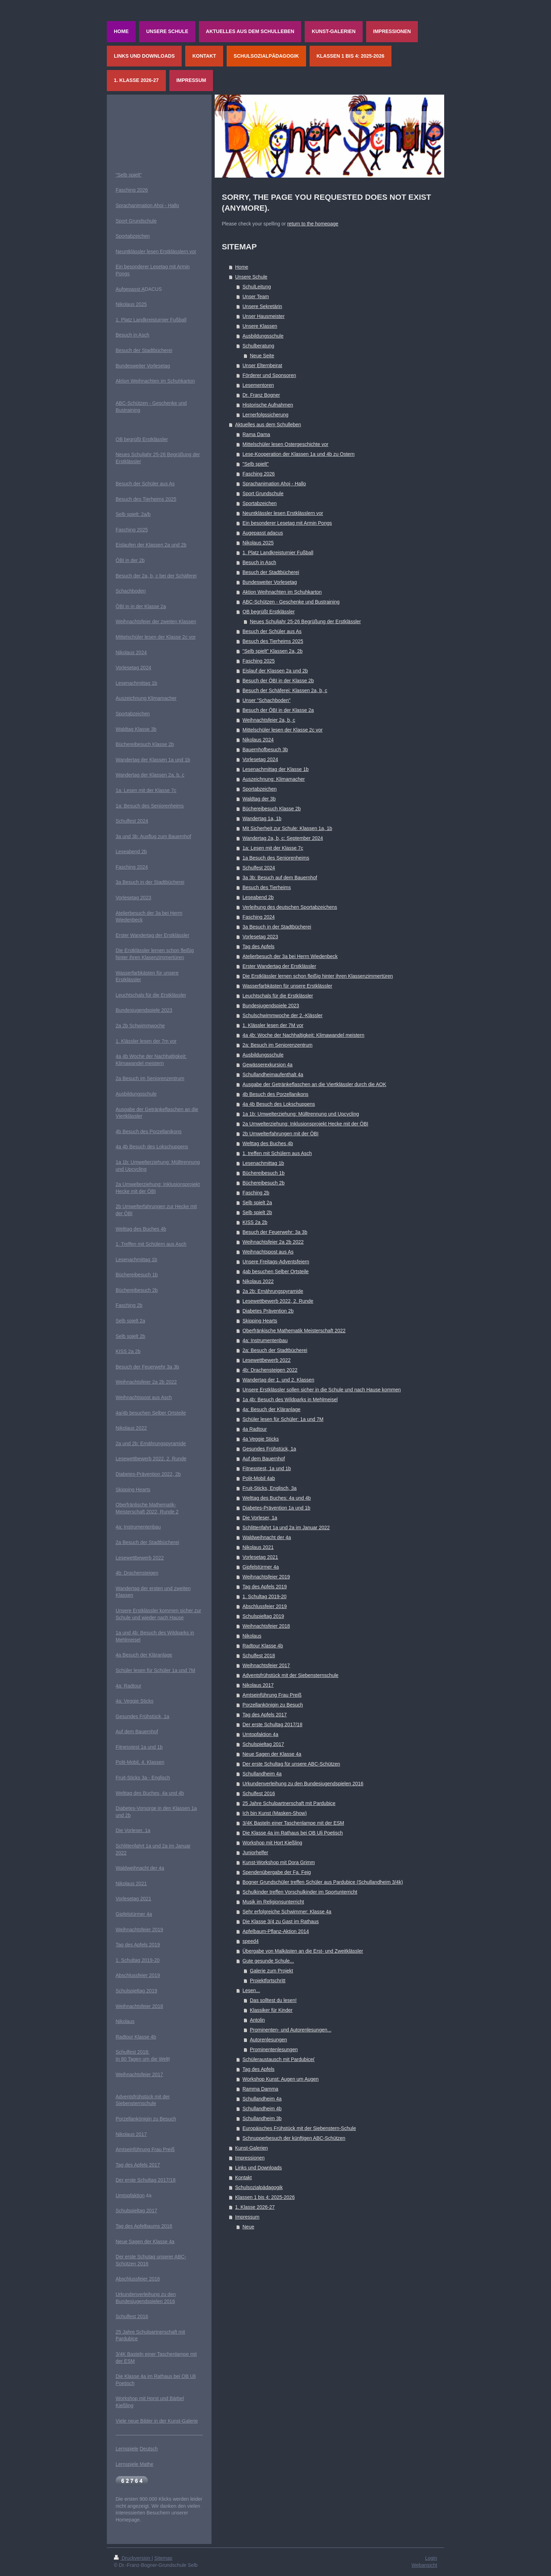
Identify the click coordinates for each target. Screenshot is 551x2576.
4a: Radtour (128, 1686)
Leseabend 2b (258, 897)
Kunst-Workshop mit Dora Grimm (278, 1862)
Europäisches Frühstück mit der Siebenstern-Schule (299, 2128)
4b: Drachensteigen (137, 1573)
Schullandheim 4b (261, 2108)
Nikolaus (251, 1636)
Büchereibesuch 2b (263, 1183)
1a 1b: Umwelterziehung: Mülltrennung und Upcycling (300, 1114)
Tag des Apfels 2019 (264, 1586)
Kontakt (243, 2177)
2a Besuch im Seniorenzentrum (150, 1078)
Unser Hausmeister (263, 316)
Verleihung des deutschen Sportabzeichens (289, 907)
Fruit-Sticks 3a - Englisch (143, 1777)
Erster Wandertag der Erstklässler (279, 966)
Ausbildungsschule (263, 336)
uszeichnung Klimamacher (147, 698)
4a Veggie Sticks (260, 1439)
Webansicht (424, 2565)
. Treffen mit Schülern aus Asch (152, 1244)
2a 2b (122, 1025)
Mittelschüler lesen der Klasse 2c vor (282, 730)
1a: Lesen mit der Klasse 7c (272, 848)
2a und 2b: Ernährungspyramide (151, 1443)
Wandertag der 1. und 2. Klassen (278, 1380)
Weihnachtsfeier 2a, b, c (268, 720)
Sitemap (163, 2558)
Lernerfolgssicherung (265, 414)
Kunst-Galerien (251, 2148)
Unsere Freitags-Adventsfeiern (275, 1261)
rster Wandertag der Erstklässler (154, 935)
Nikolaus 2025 (258, 543)
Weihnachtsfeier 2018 (266, 1626)
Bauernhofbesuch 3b (265, 749)
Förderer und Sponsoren (269, 375)
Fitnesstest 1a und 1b (139, 1747)
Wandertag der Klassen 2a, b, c (150, 775)
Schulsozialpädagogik (259, 2187)
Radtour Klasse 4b (262, 1646)
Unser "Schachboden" (266, 700)
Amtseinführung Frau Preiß (272, 1695)
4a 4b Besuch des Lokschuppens (278, 1104)
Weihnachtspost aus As (267, 1252)
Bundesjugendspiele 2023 (270, 1005)
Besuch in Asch (259, 562)
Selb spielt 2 (129, 1321)
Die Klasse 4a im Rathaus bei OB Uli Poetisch (292, 1833)
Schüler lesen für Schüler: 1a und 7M (282, 1419)
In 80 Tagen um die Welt (142, 2059)
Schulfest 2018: (133, 2052)
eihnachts (130, 1382)
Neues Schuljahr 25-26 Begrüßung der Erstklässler (305, 621)
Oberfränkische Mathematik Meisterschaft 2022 (293, 1330)
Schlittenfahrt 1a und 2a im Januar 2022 (286, 1527)
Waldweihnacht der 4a (266, 1537)
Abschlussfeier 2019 (264, 1606)
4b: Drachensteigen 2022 (269, 1370)
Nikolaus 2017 (258, 1685)
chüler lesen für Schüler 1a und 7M (157, 1670)
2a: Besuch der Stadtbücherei (274, 1350)
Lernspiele (127, 2448)
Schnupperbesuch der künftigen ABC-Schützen (293, 2138)
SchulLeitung (256, 286)
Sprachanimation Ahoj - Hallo (274, 483)
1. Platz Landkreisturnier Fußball (277, 552)
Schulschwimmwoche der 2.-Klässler (282, 1015)
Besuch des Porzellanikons (151, 1131)
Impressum (247, 2217)
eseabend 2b (132, 851)
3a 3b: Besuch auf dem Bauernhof (279, 877)
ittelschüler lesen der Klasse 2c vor (158, 637)
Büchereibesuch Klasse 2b (271, 808)
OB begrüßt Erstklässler (268, 611)
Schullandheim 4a (261, 1774)
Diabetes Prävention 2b (268, 1311)
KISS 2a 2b (254, 1222)
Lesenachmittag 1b (263, 1163)
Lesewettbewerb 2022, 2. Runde (277, 1301)
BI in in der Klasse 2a (142, 606)
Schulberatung (258, 346)
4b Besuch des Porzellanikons (275, 1094)
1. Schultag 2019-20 (264, 1596)
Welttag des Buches (137, 1229)
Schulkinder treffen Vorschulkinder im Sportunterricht (299, 1892)
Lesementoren (258, 385)
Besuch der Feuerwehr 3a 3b (147, 1367)
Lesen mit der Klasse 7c (150, 790)
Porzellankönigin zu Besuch (272, 1705)
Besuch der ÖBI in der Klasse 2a (278, 710)
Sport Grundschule (263, 493)
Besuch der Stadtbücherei (270, 572)
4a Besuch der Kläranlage (144, 1655)
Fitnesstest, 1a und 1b (266, 1468)
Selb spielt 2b (257, 1212)
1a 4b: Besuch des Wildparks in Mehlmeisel (290, 1399)
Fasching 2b (255, 1192)
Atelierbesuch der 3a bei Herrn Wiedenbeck (290, 956)
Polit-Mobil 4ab (258, 1478)
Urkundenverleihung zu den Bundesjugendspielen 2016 (302, 1783)
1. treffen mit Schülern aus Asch (277, 1153)
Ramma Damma (260, 2089)
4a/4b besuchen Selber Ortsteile (151, 1413)
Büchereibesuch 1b (263, 1173)
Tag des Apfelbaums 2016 (144, 2226)
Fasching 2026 (258, 474)
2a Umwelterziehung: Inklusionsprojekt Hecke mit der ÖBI (305, 1124)
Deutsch (149, 2448)
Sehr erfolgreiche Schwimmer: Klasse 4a (286, 1911)
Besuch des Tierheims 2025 (272, 641)
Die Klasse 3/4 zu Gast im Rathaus (280, 1921)
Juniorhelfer (255, 1852)
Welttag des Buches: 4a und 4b (276, 1498)
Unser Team (255, 296)
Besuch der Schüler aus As (272, 631)
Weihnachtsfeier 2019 (266, 1577)
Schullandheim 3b (261, 2118)
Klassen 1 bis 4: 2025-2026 (265, 2197)
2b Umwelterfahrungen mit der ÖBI (280, 1133)
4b (119, 1131)
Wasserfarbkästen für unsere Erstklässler (287, 986)
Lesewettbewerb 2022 (266, 1360)
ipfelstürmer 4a (135, 1914)
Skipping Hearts (259, 1321)
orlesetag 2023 (135, 897)
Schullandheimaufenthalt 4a (272, 1074)
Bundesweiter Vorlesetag (269, 582)
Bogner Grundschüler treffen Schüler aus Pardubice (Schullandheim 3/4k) (322, 1882)
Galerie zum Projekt (271, 1971)
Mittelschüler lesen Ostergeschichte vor (285, 444)
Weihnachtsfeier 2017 (266, 1665)
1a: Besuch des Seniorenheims (150, 806)
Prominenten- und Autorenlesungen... (290, 2030)
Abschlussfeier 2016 (138, 2279)
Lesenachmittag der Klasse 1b (275, 769)
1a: (120, 790)
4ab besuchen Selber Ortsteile (275, 1271)
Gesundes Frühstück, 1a (269, 1449)
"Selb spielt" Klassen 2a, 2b (272, 651)
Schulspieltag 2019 (263, 1616)
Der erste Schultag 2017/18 (272, 1724)
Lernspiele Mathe (134, 2464)
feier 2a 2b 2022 (159, 1382)
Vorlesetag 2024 (260, 759)
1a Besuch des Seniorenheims (275, 858)
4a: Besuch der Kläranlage (271, 1409)
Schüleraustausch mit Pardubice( (278, 2059)
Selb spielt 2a (257, 1202)
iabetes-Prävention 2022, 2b (150, 1474)
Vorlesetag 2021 (260, 1557)
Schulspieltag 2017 (263, 1744)
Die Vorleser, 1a (259, 1517)
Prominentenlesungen (274, 2049)
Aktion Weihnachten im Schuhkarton (282, 592)
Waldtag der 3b (259, 799)
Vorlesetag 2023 (260, 936)
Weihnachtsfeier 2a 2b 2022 (273, 1242)
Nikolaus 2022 (258, 1281)
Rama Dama (256, 434)
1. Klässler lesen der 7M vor (273, 1025)
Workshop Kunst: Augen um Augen (280, 2079)
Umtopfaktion (130, 2195)
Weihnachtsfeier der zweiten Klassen (156, 621)
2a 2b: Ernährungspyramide (272, 1291)
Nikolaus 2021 (258, 1547)
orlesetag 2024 (135, 667)
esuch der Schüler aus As (147, 483)
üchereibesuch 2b (138, 1290)
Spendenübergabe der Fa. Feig (276, 1872)
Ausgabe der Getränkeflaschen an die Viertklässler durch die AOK (314, 1084)
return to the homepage (312, 224)
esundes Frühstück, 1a (144, 1716)
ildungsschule (142, 1094)
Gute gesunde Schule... (268, 1961)
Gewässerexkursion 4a (267, 1064)
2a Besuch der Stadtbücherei (147, 1542)
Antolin (257, 2020)
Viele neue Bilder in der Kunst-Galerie (157, 2421)
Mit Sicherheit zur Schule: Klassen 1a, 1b (287, 828)
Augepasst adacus (262, 533)
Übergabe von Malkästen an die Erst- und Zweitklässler (302, 1951)
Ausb (121, 1094)
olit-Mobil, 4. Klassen (141, 1762)
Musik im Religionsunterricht (273, 1902)
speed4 (250, 1941)
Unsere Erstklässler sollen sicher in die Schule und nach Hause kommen (321, 1389)
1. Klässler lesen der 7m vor (146, 1041)
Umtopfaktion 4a (260, 1734)
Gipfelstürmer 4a (260, 1567)
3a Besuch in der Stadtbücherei (276, 927)
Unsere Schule (251, 277)
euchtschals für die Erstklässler (152, 995)
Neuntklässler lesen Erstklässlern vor (282, 513)
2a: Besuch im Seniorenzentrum (277, 1045)
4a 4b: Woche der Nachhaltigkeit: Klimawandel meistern (303, 1035)
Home (241, 267)
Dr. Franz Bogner (261, 395)
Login (431, 2558)
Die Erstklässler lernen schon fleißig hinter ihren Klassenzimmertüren (317, 976)
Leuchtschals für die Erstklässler (277, 996)
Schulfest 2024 (258, 868)
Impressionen (250, 2158)
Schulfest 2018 (258, 1655)
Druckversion (132, 2558)
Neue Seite (262, 355)
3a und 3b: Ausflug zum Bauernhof (153, 836)
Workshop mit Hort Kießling (272, 1842)
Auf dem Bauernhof (263, 1458)
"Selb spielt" (255, 464)
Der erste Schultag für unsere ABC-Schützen (291, 1764)
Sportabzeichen (259, 503)
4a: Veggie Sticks (134, 1701)
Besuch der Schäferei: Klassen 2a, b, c (284, 690)
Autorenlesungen (268, 2039)
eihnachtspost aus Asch (146, 1397)
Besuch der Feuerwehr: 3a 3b (274, 1232)
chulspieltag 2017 (138, 2210)
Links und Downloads (258, 2167)
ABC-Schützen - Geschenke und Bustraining (290, 602)
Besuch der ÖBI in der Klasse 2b (278, 680)
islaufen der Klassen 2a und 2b (152, 545)
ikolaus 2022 (133, 1428)
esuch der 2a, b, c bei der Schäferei (157, 576)
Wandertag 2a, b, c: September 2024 (282, 838)
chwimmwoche (148, 1025)
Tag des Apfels (258, 946)
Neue (248, 2227)
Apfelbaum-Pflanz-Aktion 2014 (275, 1931)
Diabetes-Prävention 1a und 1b (276, 1508)
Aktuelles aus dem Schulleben (268, 424)
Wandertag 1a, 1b (261, 818)
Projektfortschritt (267, 1980)
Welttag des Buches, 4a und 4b (150, 1793)
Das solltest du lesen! (273, 2000)
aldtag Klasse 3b (138, 729)
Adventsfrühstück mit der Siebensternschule (290, 1675)
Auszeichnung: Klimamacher (273, 779)
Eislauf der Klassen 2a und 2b (275, 671)
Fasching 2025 (258, 661)
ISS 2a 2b (130, 1351)
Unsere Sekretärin (262, 306)
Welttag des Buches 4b (267, 1143)
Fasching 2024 (258, 917)
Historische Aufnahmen (267, 405)
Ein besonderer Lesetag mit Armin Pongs (287, 523)
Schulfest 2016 (258, 1793)
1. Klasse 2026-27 (255, 2207)
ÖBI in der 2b (130, 560)
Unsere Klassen (259, 326)
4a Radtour (254, 1429)
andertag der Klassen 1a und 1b (155, 760)
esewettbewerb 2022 (141, 1558)
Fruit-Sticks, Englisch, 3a (269, 1488)
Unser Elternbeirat (262, 365)
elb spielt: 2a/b (134, 514)
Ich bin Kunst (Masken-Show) (274, 1813)
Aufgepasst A (130, 289)
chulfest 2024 (133, 821)
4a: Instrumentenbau (264, 1340)
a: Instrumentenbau (139, 1527)
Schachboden (131, 591)
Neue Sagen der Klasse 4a (271, 1754)
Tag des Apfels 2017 (264, 1714)
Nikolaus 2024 (258, 739)
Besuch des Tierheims (266, 887)
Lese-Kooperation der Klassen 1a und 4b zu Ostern (298, 454)
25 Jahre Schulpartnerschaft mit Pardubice (289, 1803)
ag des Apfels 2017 (139, 2165)
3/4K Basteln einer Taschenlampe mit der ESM (293, 1823)
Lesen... (251, 1990)
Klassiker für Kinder (271, 2010)
